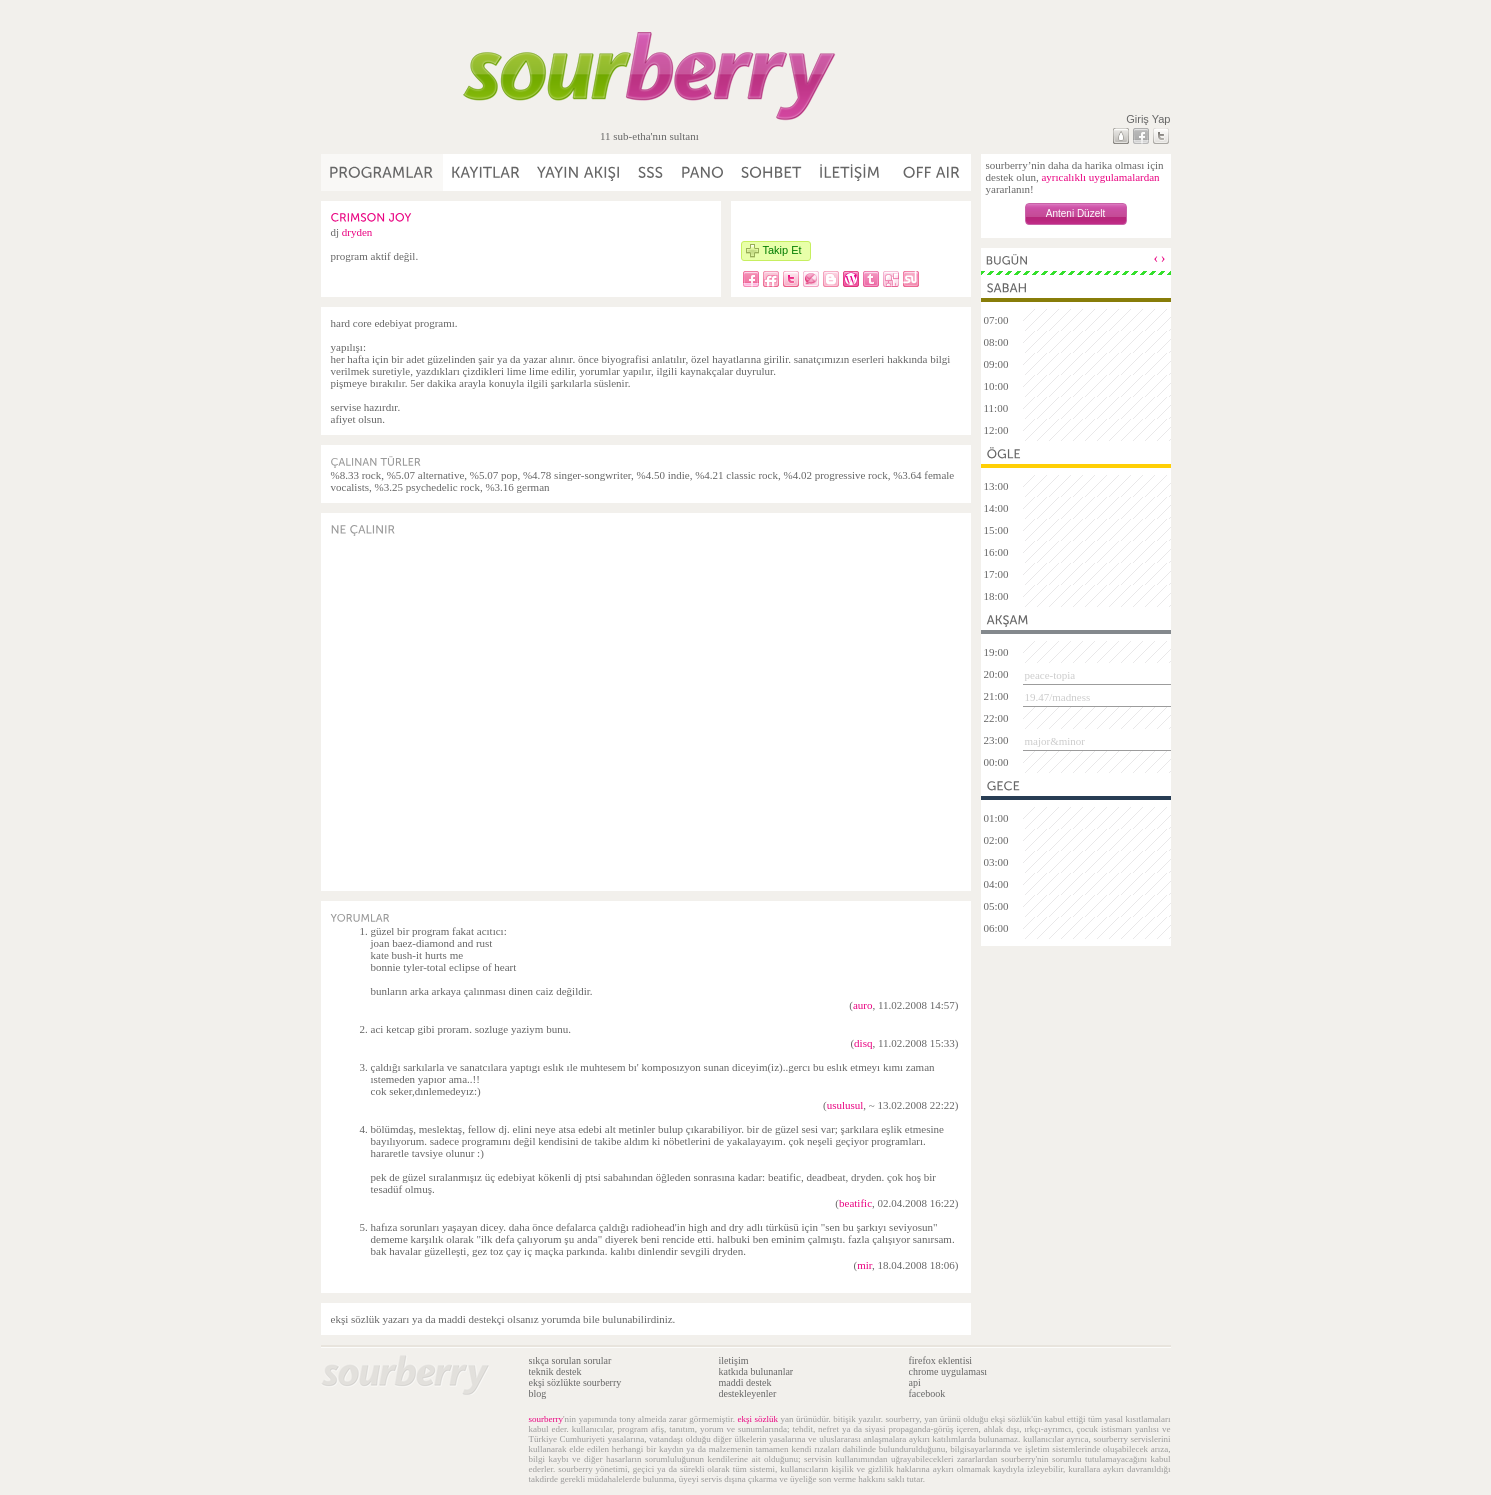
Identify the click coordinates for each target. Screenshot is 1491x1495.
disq (863, 1043)
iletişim (734, 1360)
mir (864, 1265)
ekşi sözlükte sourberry (575, 1382)
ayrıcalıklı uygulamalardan (1100, 177)
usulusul (845, 1105)
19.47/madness (1058, 697)
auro (863, 1005)
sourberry (546, 1419)
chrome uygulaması (948, 1371)
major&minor (1055, 741)
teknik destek (555, 1371)
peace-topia (1050, 675)
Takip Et (782, 250)
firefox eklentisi (941, 1360)
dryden (357, 232)
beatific (855, 1203)
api (915, 1382)
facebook (927, 1393)
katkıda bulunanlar (756, 1371)
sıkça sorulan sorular (570, 1360)
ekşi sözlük (757, 1419)
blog (538, 1393)
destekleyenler (748, 1393)
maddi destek (745, 1382)
